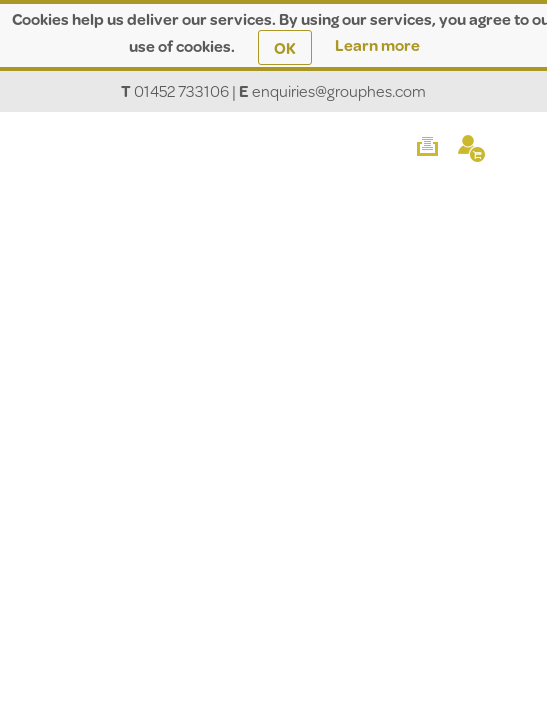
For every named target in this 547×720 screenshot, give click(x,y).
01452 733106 (181, 90)
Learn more (377, 44)
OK (285, 47)
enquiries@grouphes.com (339, 90)
